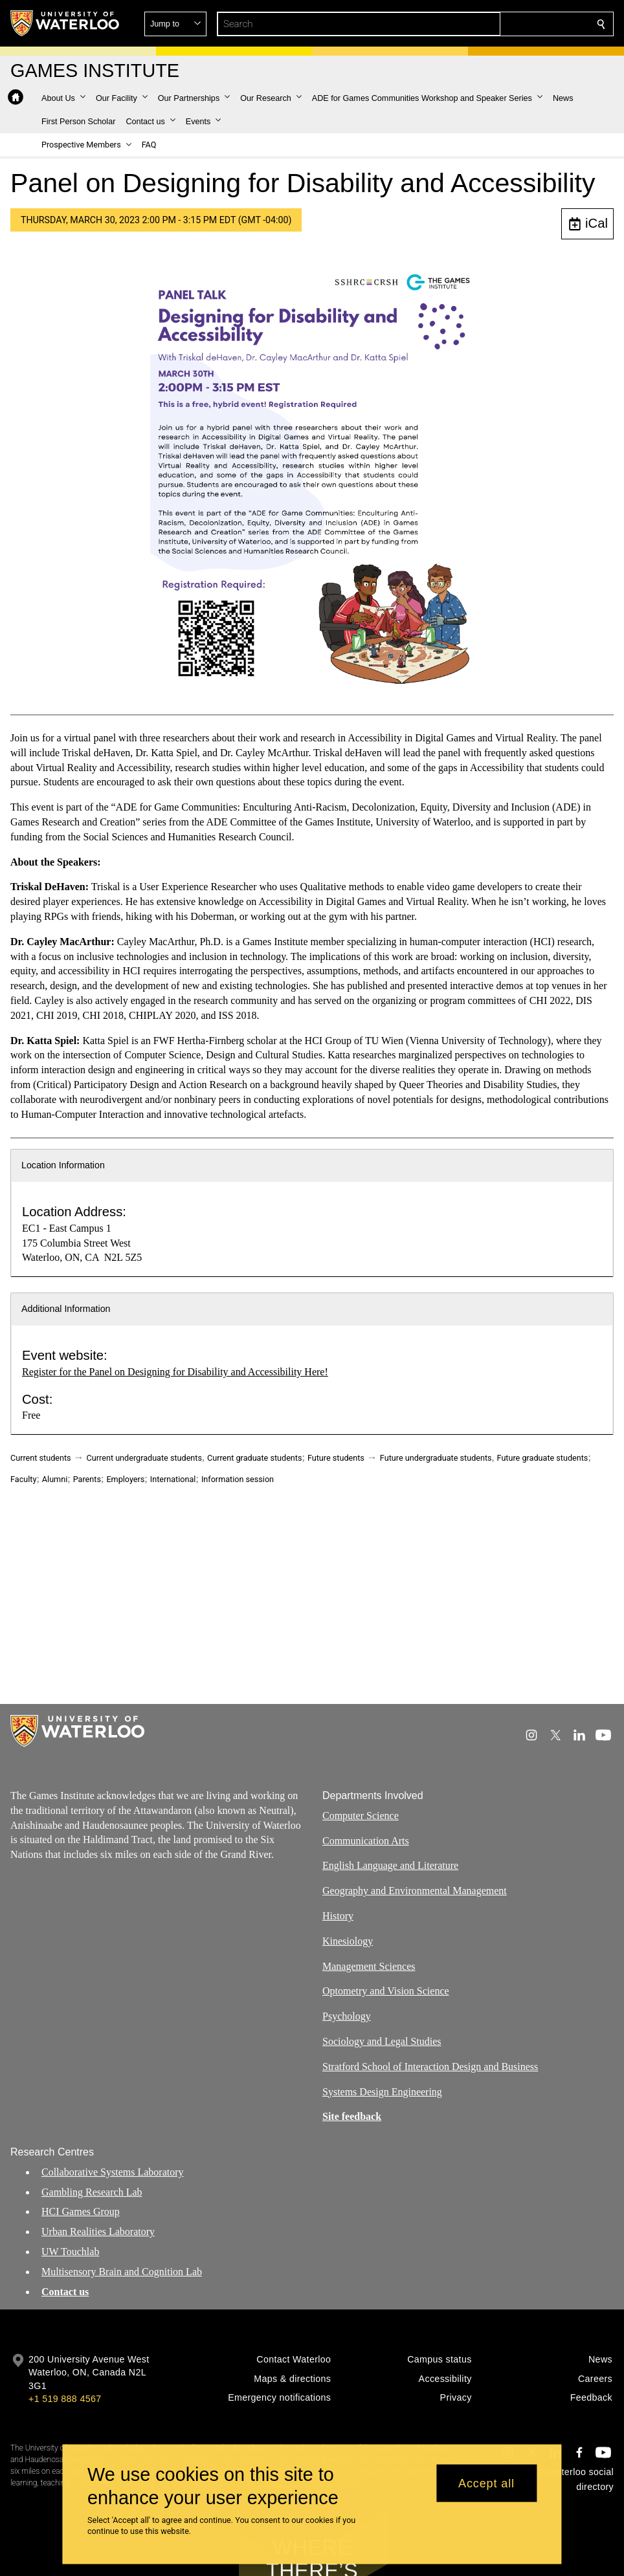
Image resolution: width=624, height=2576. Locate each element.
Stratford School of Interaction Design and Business (430, 2065)
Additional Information (66, 1309)
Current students (40, 1458)
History (337, 1915)
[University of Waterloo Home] (65, 23)
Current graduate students (254, 1458)
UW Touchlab (70, 2251)
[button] (507, 24)
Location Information (63, 1165)
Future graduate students (542, 1458)
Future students (335, 1458)
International (173, 1479)
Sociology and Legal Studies (381, 2041)
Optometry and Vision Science (385, 1990)
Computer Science (360, 1814)
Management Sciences (369, 1965)
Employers (125, 1479)
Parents (87, 1479)
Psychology (346, 2016)
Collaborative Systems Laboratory (112, 2172)
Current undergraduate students (144, 1458)
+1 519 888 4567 (64, 2399)
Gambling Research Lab (91, 2191)
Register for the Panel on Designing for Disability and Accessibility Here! (175, 1371)
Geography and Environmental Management (414, 1890)
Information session (237, 1479)
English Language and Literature (390, 1865)
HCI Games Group (80, 2211)
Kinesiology (347, 1940)
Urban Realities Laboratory (98, 2231)
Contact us (65, 2291)
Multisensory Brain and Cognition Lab (121, 2271)
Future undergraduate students (436, 1458)
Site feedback (351, 2116)
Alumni (54, 1479)
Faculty (23, 1479)
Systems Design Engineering (382, 2091)
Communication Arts (365, 1840)
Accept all (486, 2482)
